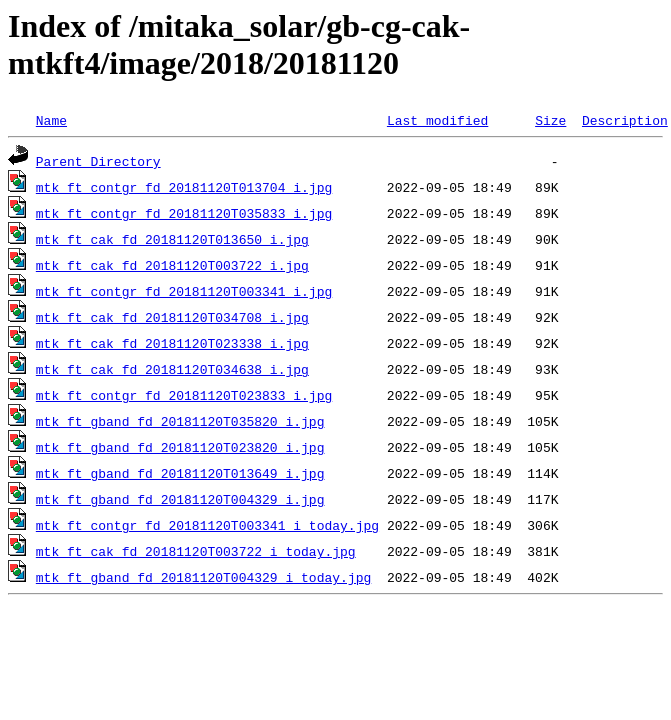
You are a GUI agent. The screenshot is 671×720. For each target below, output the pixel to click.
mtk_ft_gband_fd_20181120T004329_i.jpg (180, 499)
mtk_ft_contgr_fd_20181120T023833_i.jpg (184, 395)
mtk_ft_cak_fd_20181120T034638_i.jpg (172, 369)
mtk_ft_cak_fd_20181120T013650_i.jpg (172, 239)
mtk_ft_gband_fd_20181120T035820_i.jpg (180, 421)
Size (550, 120)
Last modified (437, 120)
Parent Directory (98, 161)
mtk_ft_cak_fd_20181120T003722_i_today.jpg (196, 551)
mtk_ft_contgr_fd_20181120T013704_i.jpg (184, 187)
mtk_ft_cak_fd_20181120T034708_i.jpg (172, 317)
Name (51, 120)
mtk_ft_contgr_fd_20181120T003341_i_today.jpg (207, 525)
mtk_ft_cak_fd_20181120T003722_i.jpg (172, 265)
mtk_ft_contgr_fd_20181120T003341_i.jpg (184, 291)
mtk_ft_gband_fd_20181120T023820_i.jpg (180, 447)
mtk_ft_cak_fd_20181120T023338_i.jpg (172, 343)
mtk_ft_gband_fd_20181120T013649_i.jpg (180, 473)
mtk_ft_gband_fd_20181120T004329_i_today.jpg (203, 577)
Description (625, 120)
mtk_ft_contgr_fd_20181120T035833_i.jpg (184, 213)
